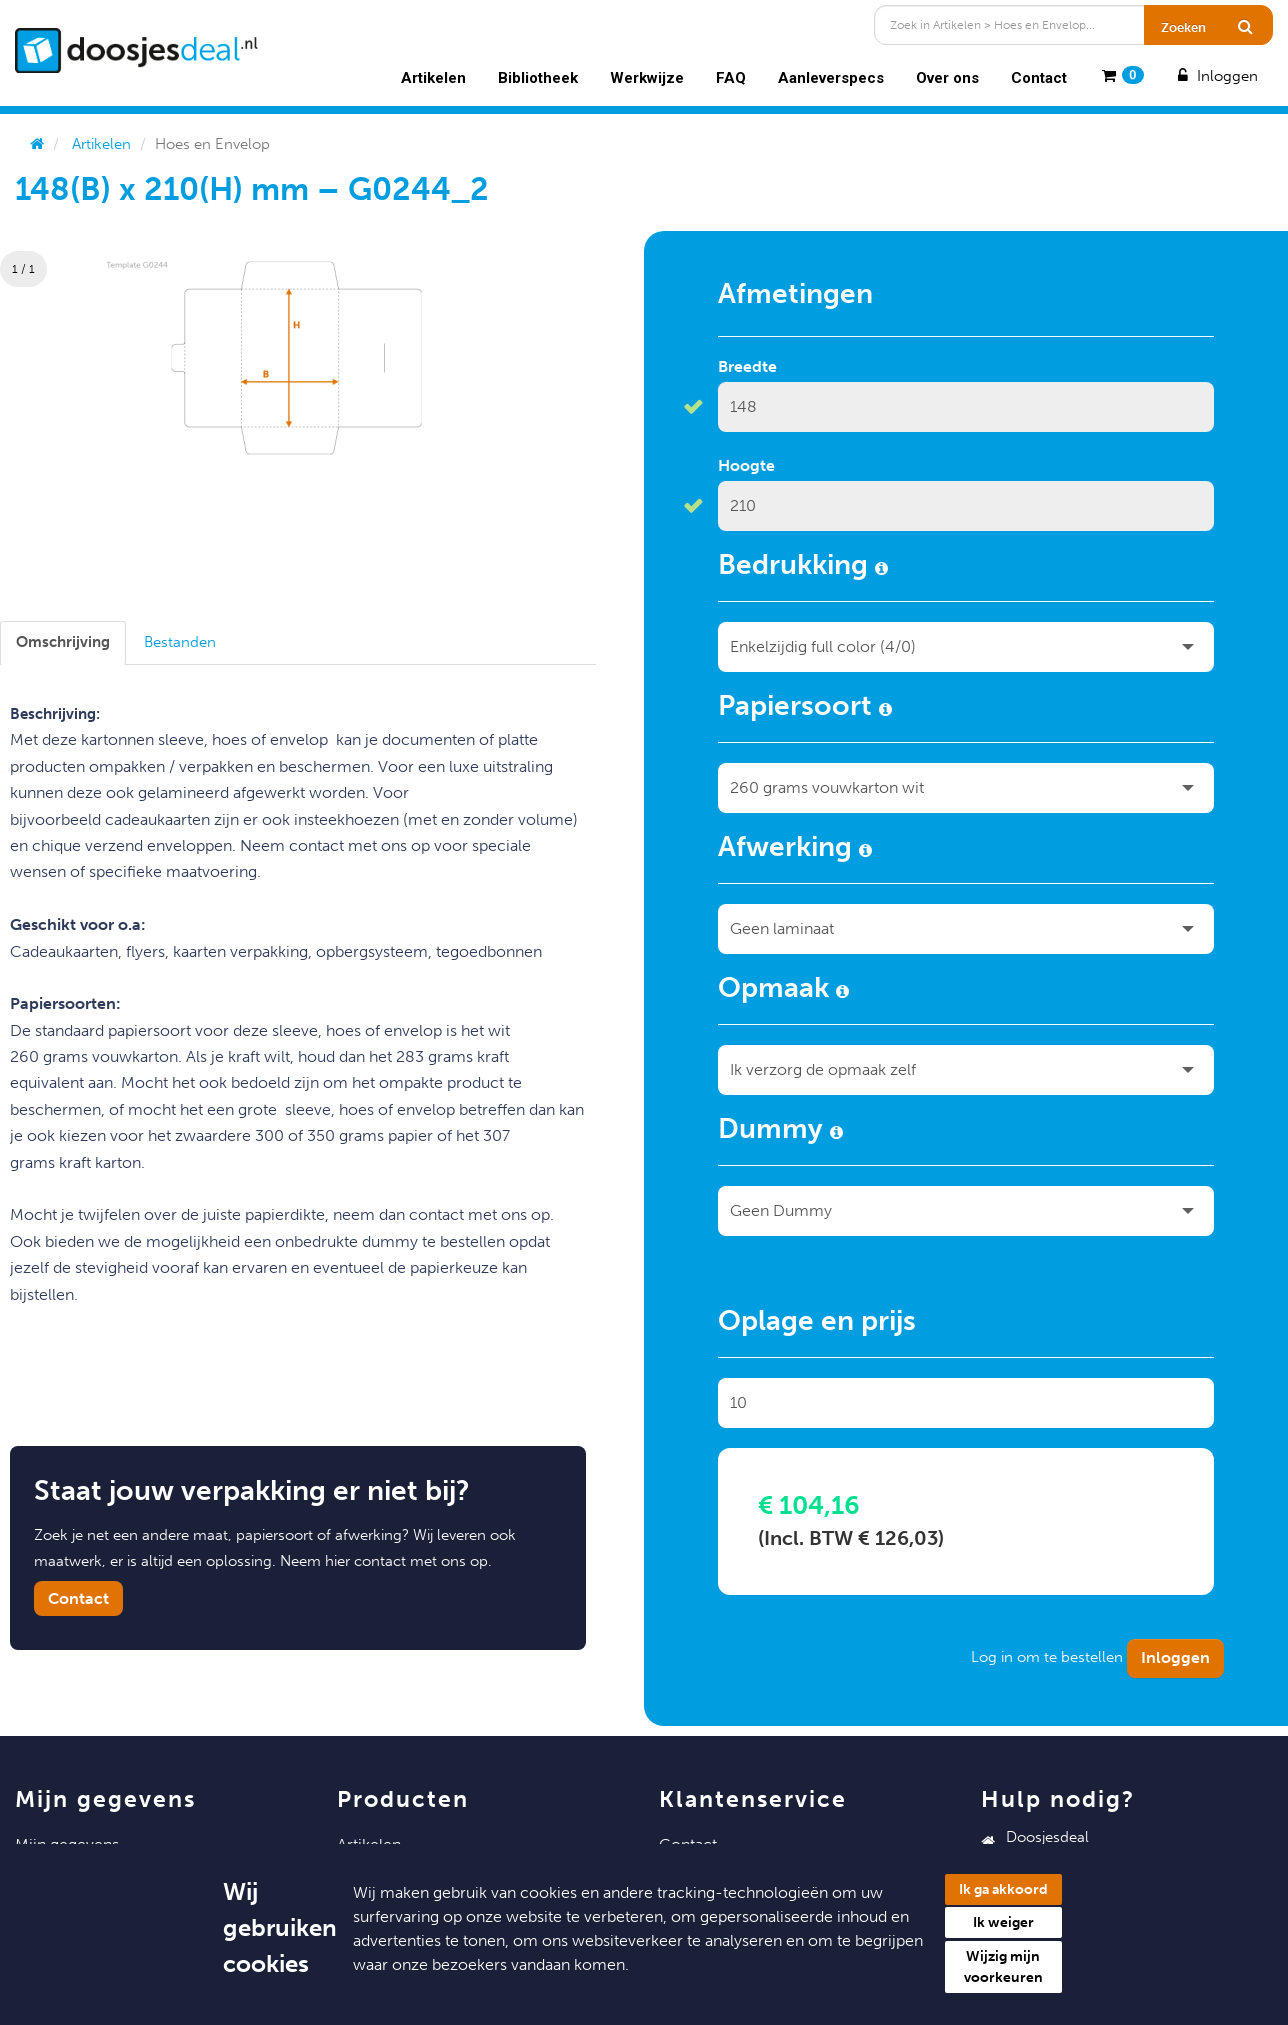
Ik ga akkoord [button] (1003, 1889)
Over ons (947, 78)
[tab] (63, 642)
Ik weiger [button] (1003, 1922)
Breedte (747, 366)
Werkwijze (647, 78)
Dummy (780, 1132)
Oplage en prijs (817, 1324)
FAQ (731, 78)
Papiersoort (805, 709)
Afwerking (795, 850)
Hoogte (746, 465)
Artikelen (433, 78)
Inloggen (1216, 76)
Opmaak (783, 991)
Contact (1039, 78)
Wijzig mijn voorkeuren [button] (1003, 1967)
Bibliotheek (538, 78)
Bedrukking (803, 568)
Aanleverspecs (831, 78)
